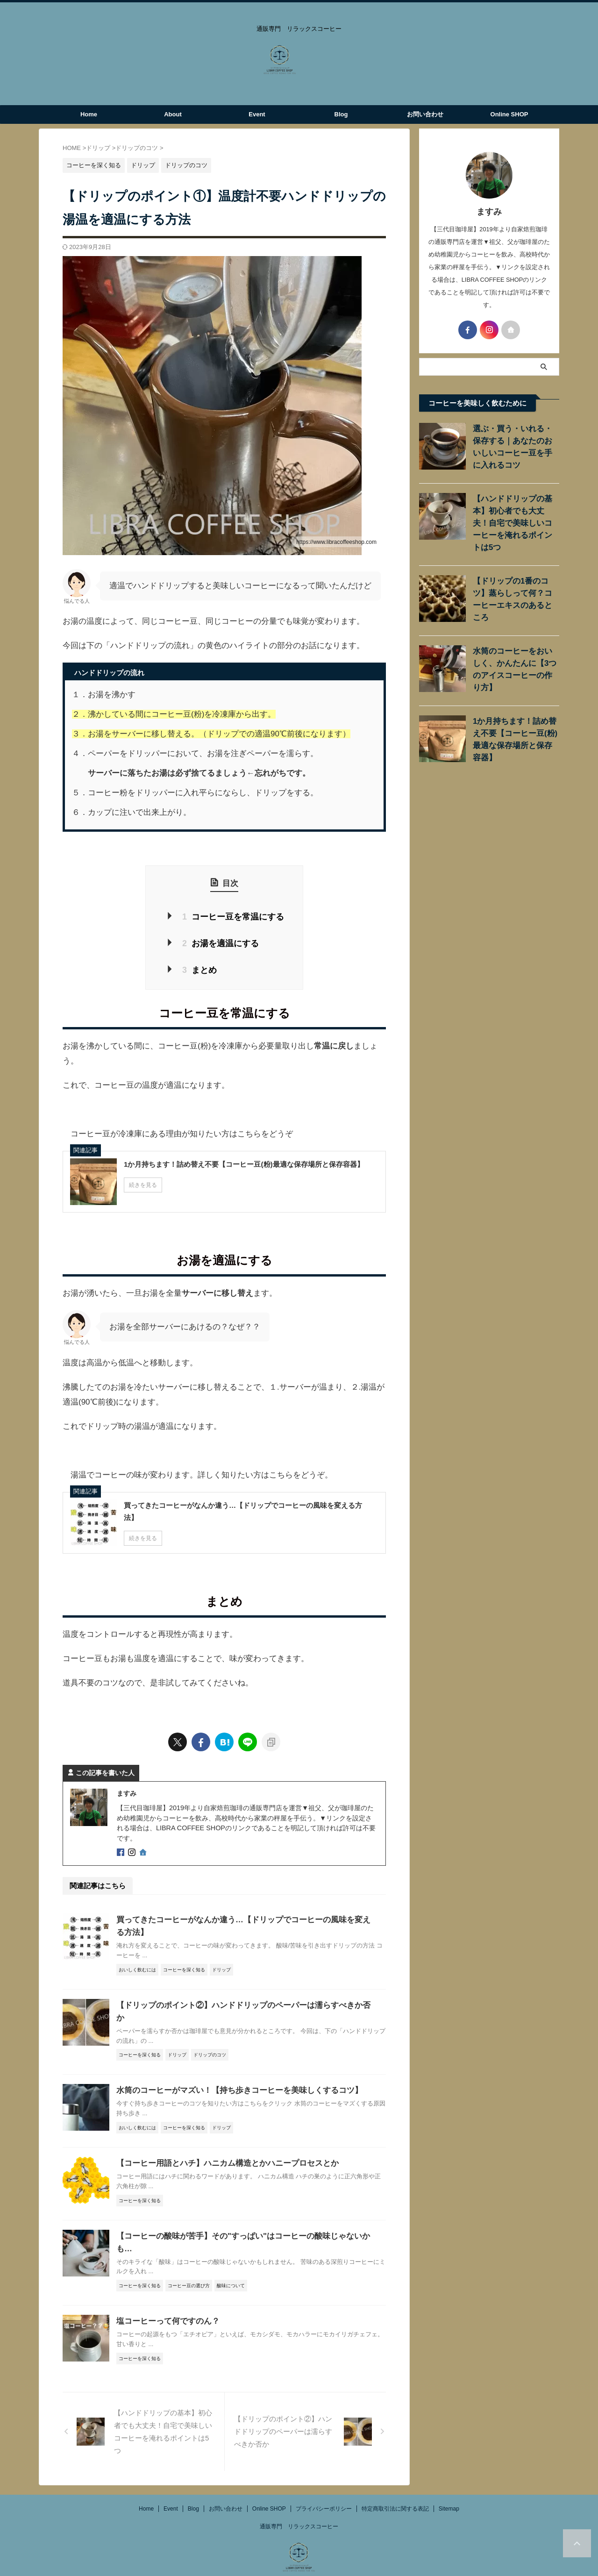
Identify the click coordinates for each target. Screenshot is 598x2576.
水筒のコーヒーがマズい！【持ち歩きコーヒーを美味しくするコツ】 (232, 2072)
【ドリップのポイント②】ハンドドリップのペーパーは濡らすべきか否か (239, 1999)
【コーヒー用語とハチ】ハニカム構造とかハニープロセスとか (221, 2144)
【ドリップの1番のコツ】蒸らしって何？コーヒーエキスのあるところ (515, 577)
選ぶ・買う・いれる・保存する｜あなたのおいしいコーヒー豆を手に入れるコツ (515, 441)
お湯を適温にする (221, 940)
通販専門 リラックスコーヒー (299, 2495)
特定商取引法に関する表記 (395, 2477)
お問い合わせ (425, 114)
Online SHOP (509, 114)
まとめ (202, 965)
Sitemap (449, 2477)
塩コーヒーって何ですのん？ (165, 2290)
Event (257, 114)
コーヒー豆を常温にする (232, 916)
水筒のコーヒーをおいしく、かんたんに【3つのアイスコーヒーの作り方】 (513, 643)
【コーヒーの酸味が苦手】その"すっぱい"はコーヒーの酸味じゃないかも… (243, 2217)
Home (88, 114)
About (173, 114)
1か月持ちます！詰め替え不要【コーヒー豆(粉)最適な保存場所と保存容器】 (514, 708)
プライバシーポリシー (324, 2477)
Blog (341, 114)
